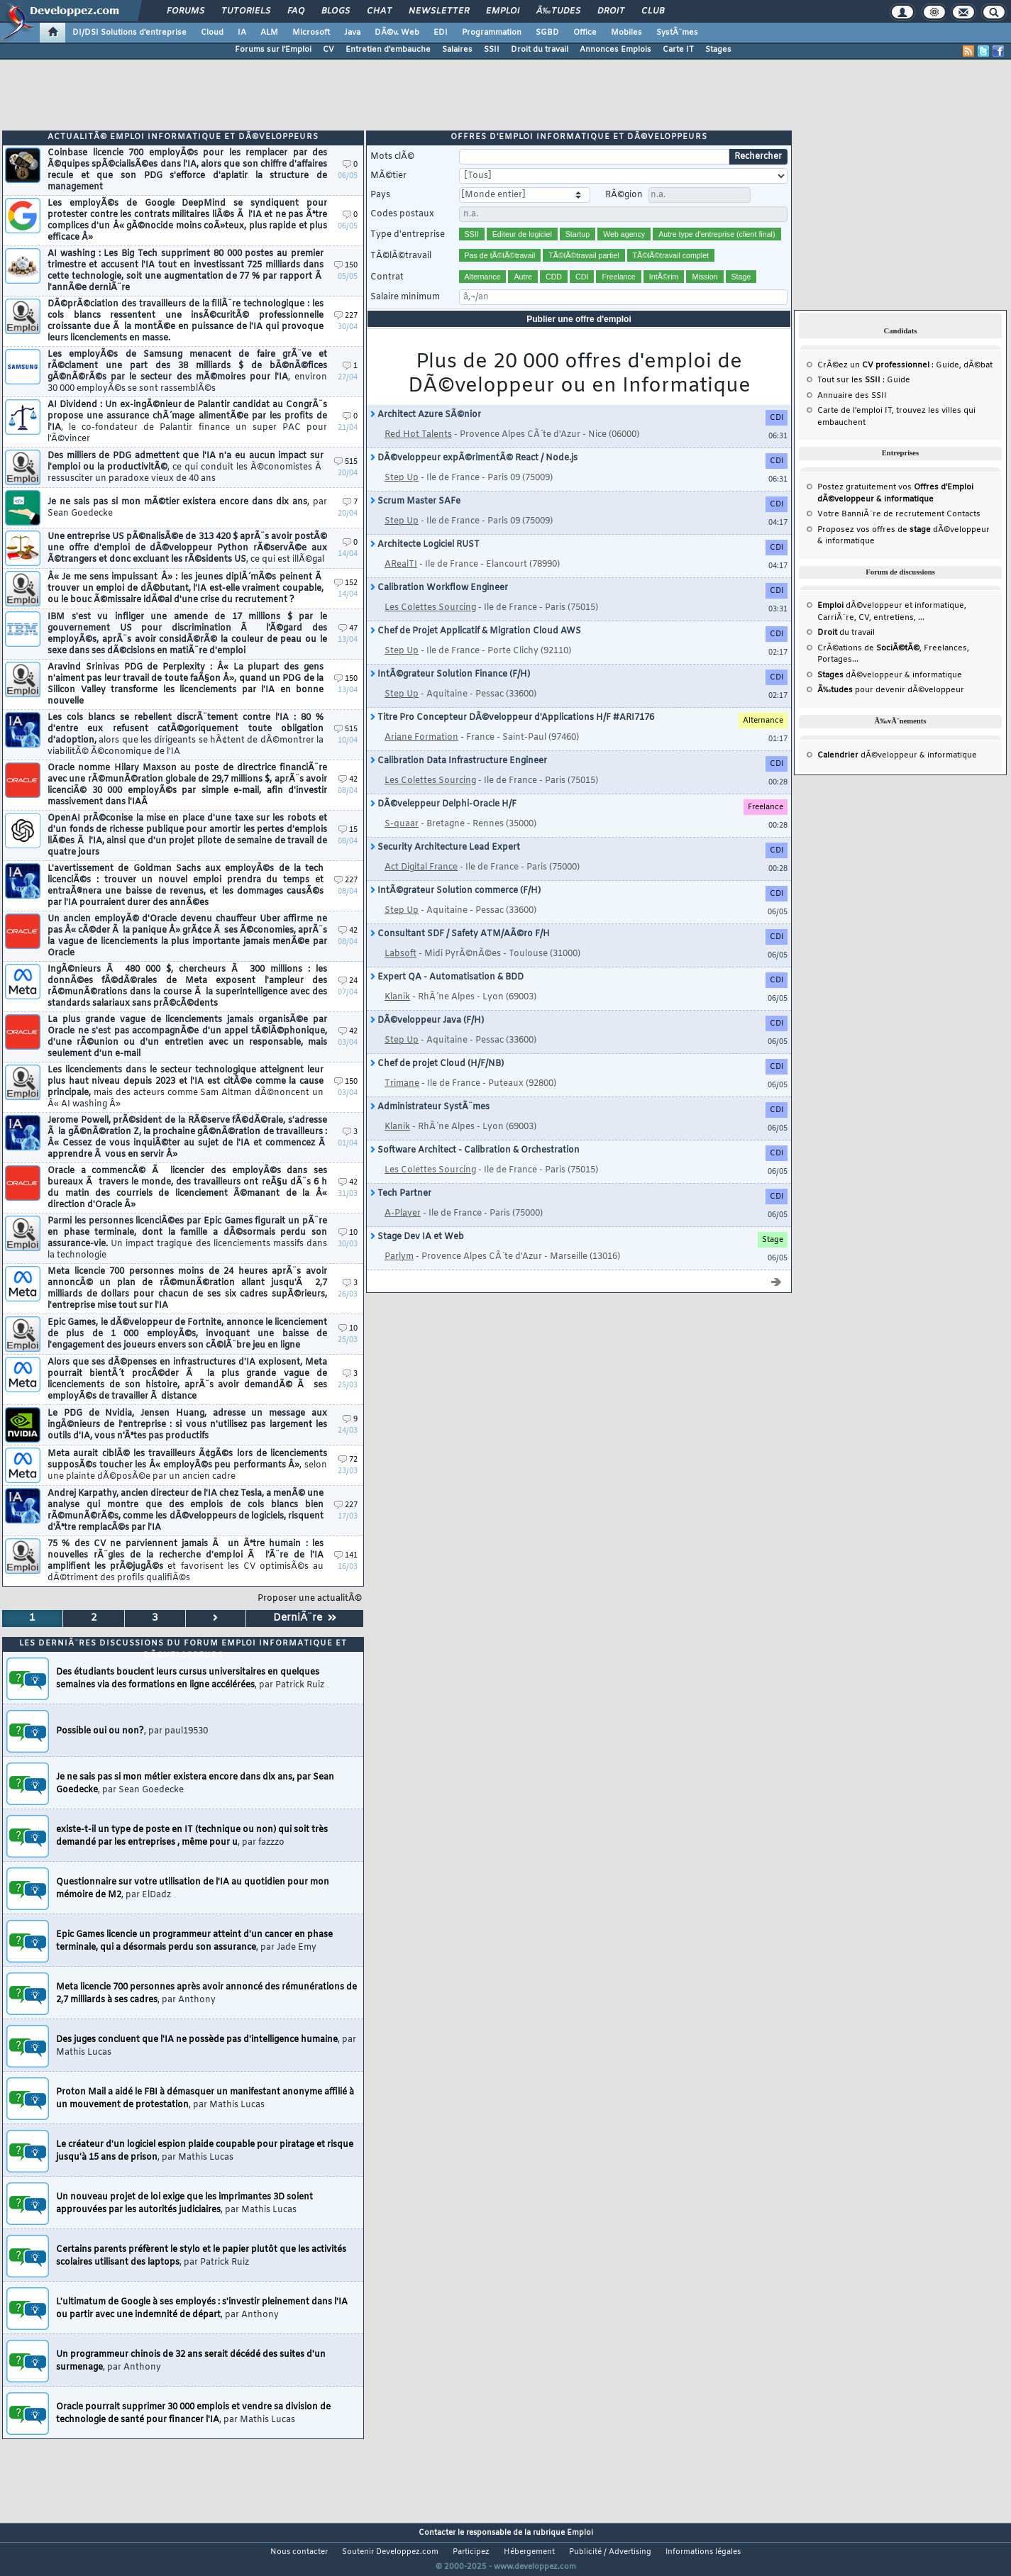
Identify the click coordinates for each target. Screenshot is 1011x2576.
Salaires (457, 50)
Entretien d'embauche (388, 50)
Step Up (402, 495)
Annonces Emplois (615, 50)
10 (348, 1250)
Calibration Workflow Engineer (439, 605)
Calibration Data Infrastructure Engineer (458, 778)
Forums (185, 11)
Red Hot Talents (418, 452)
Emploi (503, 11)
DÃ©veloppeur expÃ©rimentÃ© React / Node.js (474, 476)
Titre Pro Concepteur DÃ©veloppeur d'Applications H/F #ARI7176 (512, 735)
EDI (440, 33)
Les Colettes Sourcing (430, 625)
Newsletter (438, 11)
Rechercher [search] (758, 174)
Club (652, 11)
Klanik (397, 1015)
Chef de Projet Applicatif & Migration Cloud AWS (475, 649)
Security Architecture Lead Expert (445, 865)
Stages (718, 50)
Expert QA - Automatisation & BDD (447, 995)
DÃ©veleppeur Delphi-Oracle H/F (443, 822)
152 (346, 601)
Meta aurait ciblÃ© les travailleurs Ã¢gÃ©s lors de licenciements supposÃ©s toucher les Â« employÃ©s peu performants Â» (187, 1483)
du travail (846, 650)
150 (346, 283)
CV (328, 50)
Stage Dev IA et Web (417, 1254)
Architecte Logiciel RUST (425, 562)
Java (352, 33)
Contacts (963, 532)
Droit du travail (539, 50)
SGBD (547, 33)
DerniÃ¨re (304, 1636)
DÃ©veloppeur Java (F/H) (427, 1038)
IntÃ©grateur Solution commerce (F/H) (455, 908)
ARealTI (401, 582)
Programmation (491, 33)
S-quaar (402, 842)
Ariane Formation (421, 755)
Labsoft (400, 971)
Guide (947, 383)
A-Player (403, 1231)
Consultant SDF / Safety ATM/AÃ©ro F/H (460, 951)
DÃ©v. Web (397, 33)
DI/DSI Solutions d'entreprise (129, 33)
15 (348, 848)
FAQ (296, 11)
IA (242, 33)
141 (346, 1573)
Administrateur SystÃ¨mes (430, 1125)
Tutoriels (246, 11)
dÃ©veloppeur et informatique (890, 623)
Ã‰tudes (558, 11)
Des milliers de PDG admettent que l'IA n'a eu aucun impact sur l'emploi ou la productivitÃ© (186, 485)
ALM (269, 33)
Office (585, 33)
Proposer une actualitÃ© (310, 1616)
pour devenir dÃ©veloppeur (890, 708)
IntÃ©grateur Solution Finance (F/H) (450, 692)
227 (346, 333)
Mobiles (626, 33)
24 (348, 999)
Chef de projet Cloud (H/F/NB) (437, 1081)
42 (348, 797)
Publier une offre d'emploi (578, 337)
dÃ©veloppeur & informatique (889, 693)
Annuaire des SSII (852, 413)
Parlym (399, 1274)
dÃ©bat (978, 383)
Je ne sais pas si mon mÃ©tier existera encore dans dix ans (187, 525)
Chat (379, 11)
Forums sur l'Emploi (273, 50)
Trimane (402, 1101)
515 (346, 479)
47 (348, 646)
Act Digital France (421, 885)
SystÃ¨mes (677, 33)
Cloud (212, 33)
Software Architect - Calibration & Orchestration (475, 1168)
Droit (611, 11)
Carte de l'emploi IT (854, 428)
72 (348, 1477)
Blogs (335, 11)
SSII (491, 50)
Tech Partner (400, 1211)
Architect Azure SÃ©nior (425, 432)
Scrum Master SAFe (415, 519)
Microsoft (311, 33)
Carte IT (678, 50)
